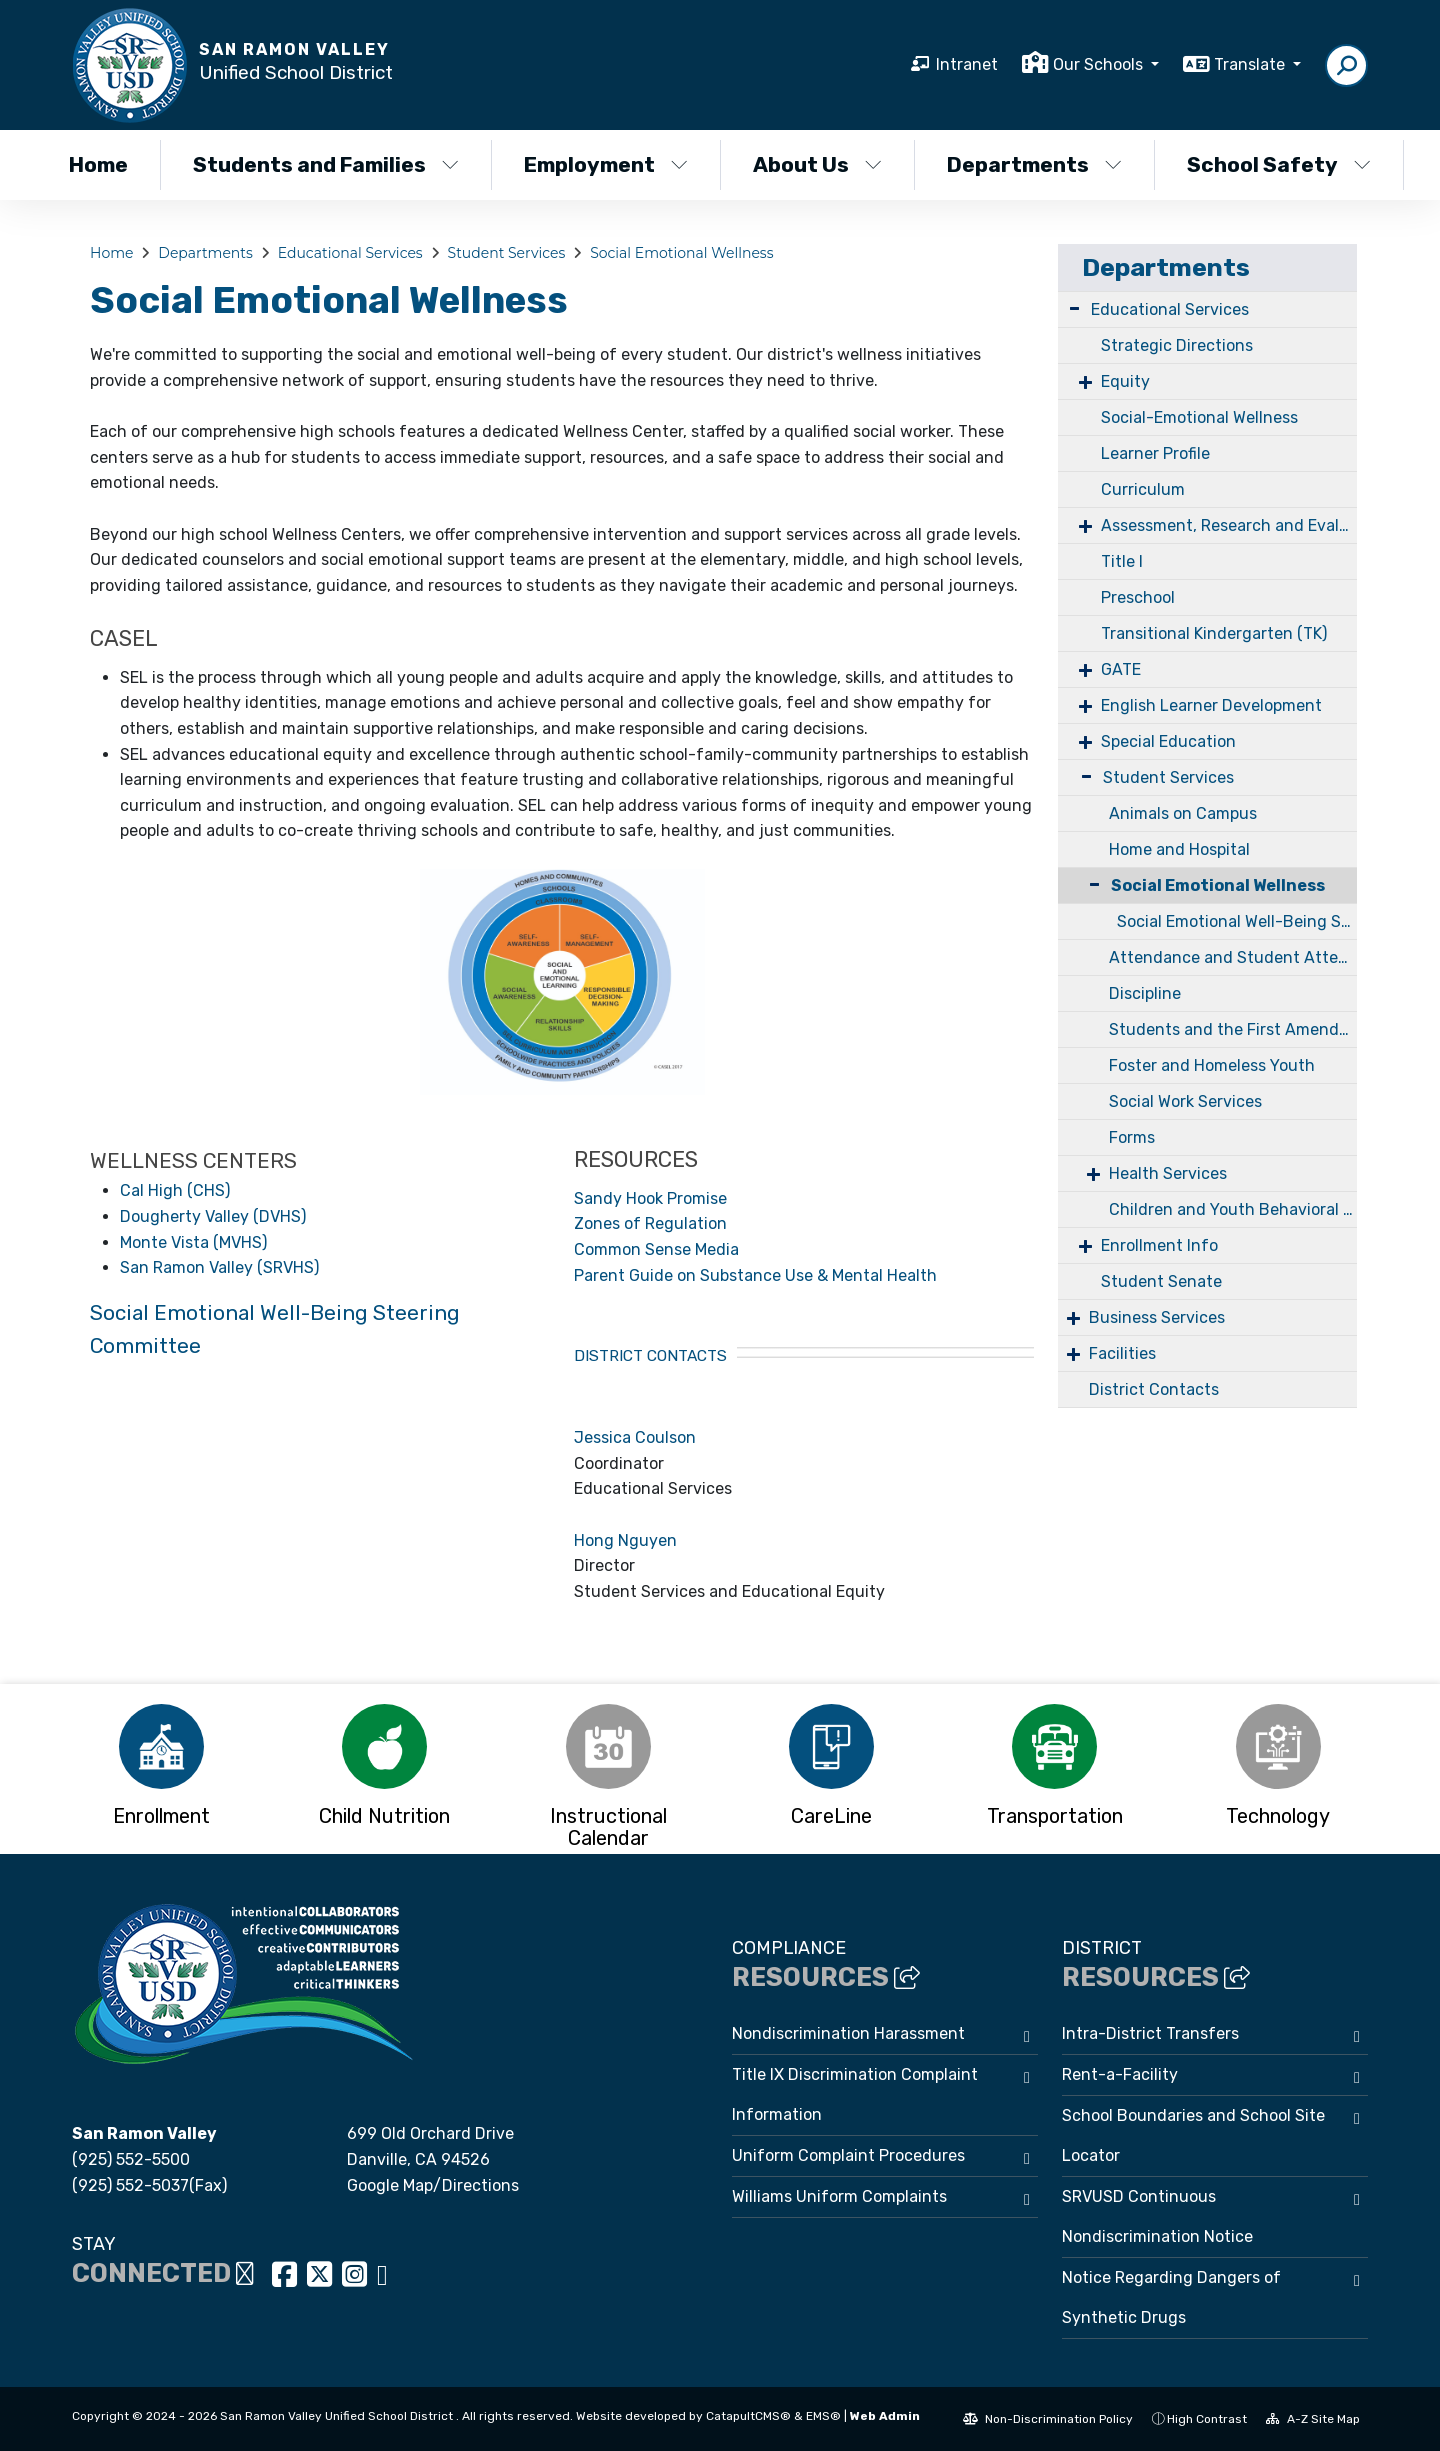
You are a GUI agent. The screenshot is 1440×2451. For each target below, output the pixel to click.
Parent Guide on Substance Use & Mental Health (755, 1275)
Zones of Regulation (650, 1223)
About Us (817, 164)
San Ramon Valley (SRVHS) (219, 1267)
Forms (1132, 1137)
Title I (1122, 561)
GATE (1121, 669)
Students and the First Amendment (1233, 1029)
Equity (1125, 381)
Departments (1034, 164)
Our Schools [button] (1100, 64)
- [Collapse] (1074, 307)
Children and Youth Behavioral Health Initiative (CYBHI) (1233, 1209)
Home (98, 164)
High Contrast (1207, 2419)
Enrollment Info (1159, 1245)
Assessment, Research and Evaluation (1229, 525)
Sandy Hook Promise (650, 1198)
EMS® (823, 2416)
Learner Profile (1155, 453)
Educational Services (350, 253)
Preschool (1138, 597)
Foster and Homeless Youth (1212, 1065)
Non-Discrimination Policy (1048, 2419)
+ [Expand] (1085, 381)
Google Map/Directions (433, 2185)
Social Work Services (1185, 1101)
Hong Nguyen (625, 1540)
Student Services (507, 253)
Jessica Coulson (635, 1437)
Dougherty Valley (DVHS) (213, 1216)
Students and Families (325, 164)
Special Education (1168, 741)
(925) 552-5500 (131, 2159)
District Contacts (1154, 1389)
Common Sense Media (656, 1249)
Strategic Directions (1177, 345)
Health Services (1168, 1173)
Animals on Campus (1183, 813)
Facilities (1122, 1353)
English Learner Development (1211, 705)
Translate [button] (1251, 64)
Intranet (967, 64)
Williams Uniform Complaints (839, 2196)
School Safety (1279, 164)
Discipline (1145, 993)
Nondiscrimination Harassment (848, 2033)
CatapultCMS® (748, 2416)
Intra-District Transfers (1150, 2033)
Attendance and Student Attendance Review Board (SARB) (1233, 957)
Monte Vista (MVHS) (193, 1242)
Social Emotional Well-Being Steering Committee (1237, 921)
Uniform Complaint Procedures (848, 2155)
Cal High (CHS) (175, 1190)
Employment (606, 164)
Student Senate (1161, 1281)
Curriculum (1143, 489)
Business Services (1157, 1317)
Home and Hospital (1179, 849)
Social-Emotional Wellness (1199, 417)
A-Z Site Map (1313, 2419)
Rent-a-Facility (1120, 2074)
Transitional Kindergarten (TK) (1214, 633)
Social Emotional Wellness (681, 253)
